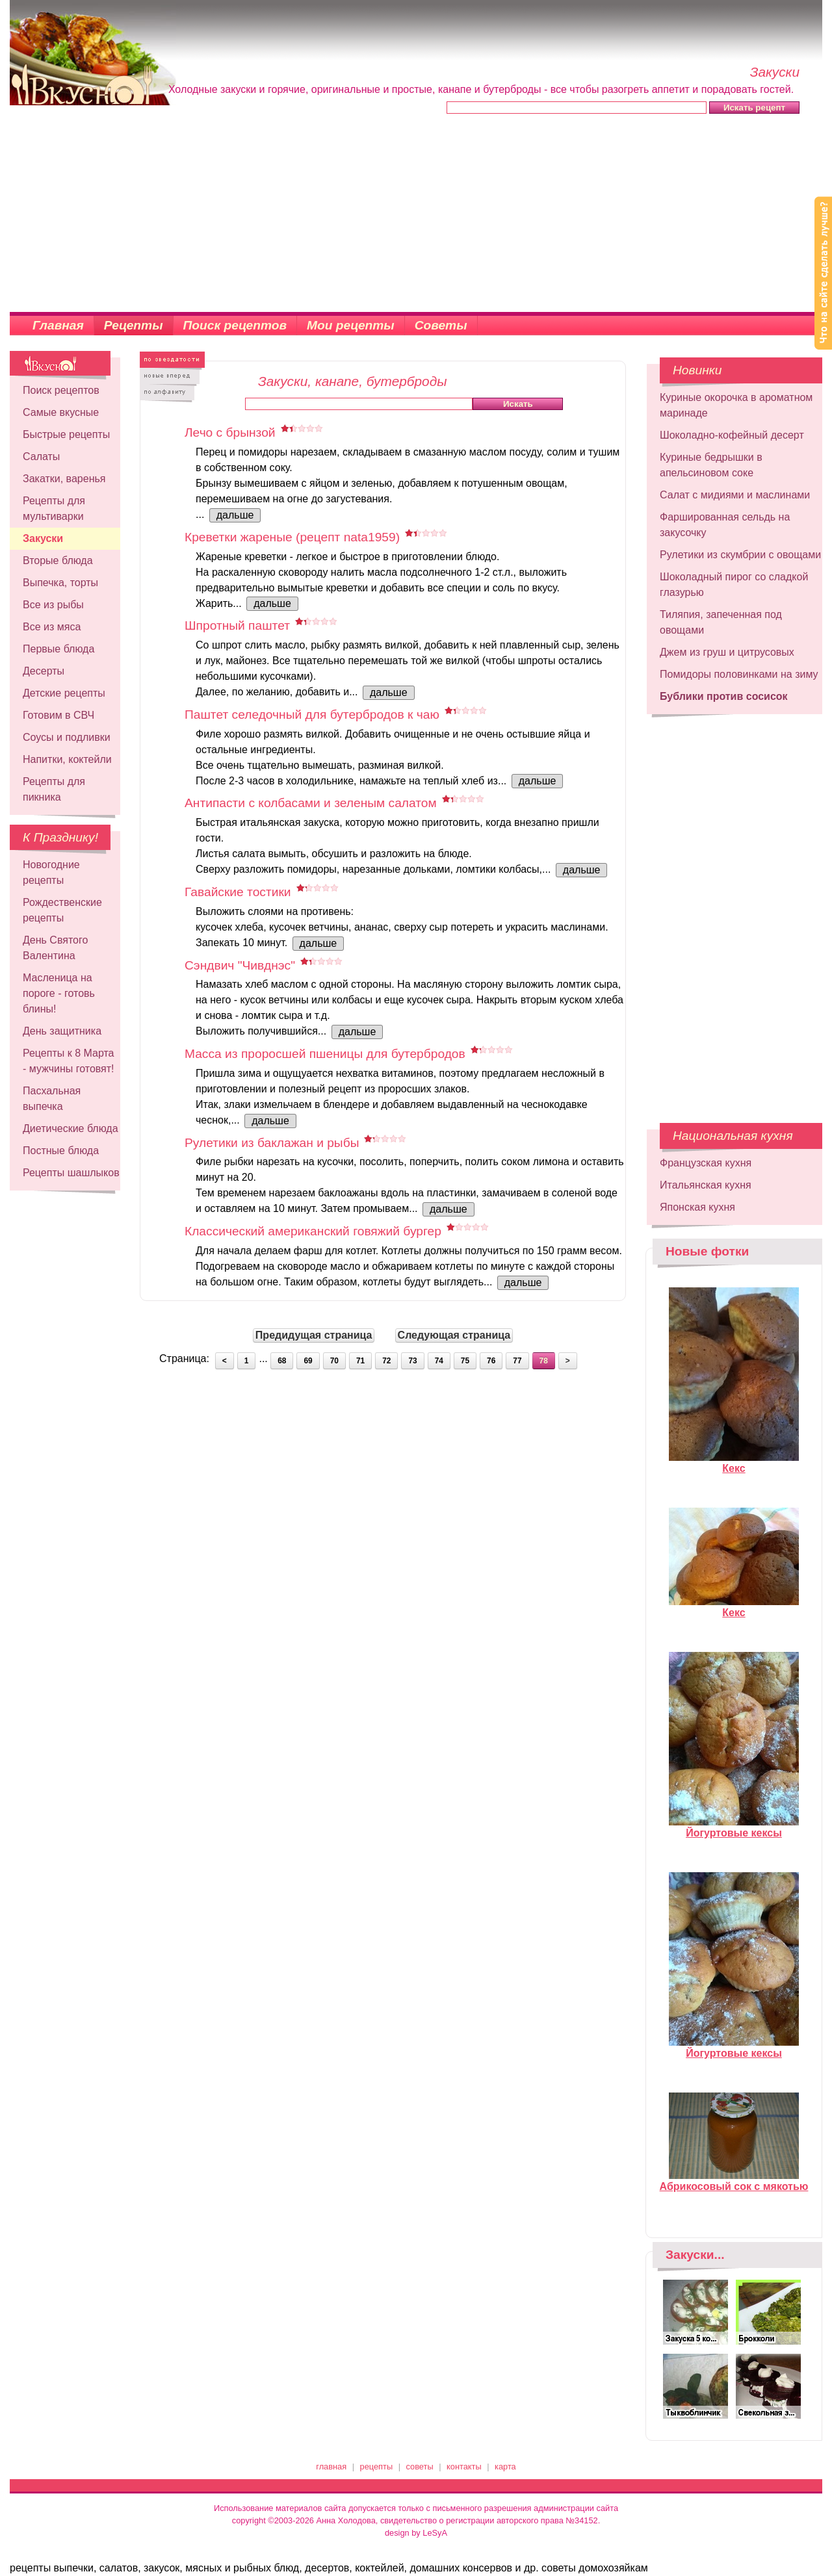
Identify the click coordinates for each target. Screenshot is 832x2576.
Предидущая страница (313, 1335)
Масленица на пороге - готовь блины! (59, 993)
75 (465, 1360)
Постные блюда (61, 1150)
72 (386, 1360)
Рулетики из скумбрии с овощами (740, 554)
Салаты (41, 456)
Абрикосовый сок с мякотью (734, 2181)
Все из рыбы (53, 604)
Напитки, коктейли (67, 759)
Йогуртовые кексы (734, 1827)
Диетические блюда (70, 1128)
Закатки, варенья (64, 478)
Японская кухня (697, 1207)
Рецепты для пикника (54, 789)
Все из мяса (52, 626)
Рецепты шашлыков (71, 1172)
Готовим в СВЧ (58, 715)
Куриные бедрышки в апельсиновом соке (711, 465)
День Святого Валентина (55, 947)
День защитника (62, 1031)
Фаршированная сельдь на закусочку (725, 524)
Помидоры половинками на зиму (739, 674)
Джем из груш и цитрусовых (727, 652)
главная (331, 2466)
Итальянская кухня (705, 1185)
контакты (464, 2466)
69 (308, 1360)
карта (505, 2466)
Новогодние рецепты (51, 872)
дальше (235, 515)
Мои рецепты (351, 325)
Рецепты (133, 325)
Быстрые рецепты (66, 434)
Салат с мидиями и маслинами (735, 494)
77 (517, 1360)
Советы (441, 325)
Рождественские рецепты (62, 910)
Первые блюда (58, 648)
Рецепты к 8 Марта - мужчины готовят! (68, 1061)
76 (491, 1360)
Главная (58, 325)
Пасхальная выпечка (52, 1098)
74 (439, 1360)
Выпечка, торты (60, 582)
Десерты (43, 670)
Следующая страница (454, 1335)
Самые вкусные (61, 412)
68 (282, 1360)
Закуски (43, 538)
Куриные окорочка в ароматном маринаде (736, 405)
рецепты (376, 2466)
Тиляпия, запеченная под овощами (721, 622)
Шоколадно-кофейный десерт (732, 435)
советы (420, 2466)
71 (360, 1360)
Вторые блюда (58, 560)
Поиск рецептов (235, 325)
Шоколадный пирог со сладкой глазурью (734, 584)
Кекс (734, 1463)
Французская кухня (705, 1162)
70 (334, 1360)
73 (412, 1360)
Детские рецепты (64, 693)
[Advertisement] (416, 214)
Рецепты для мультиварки (54, 508)
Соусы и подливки (66, 737)
